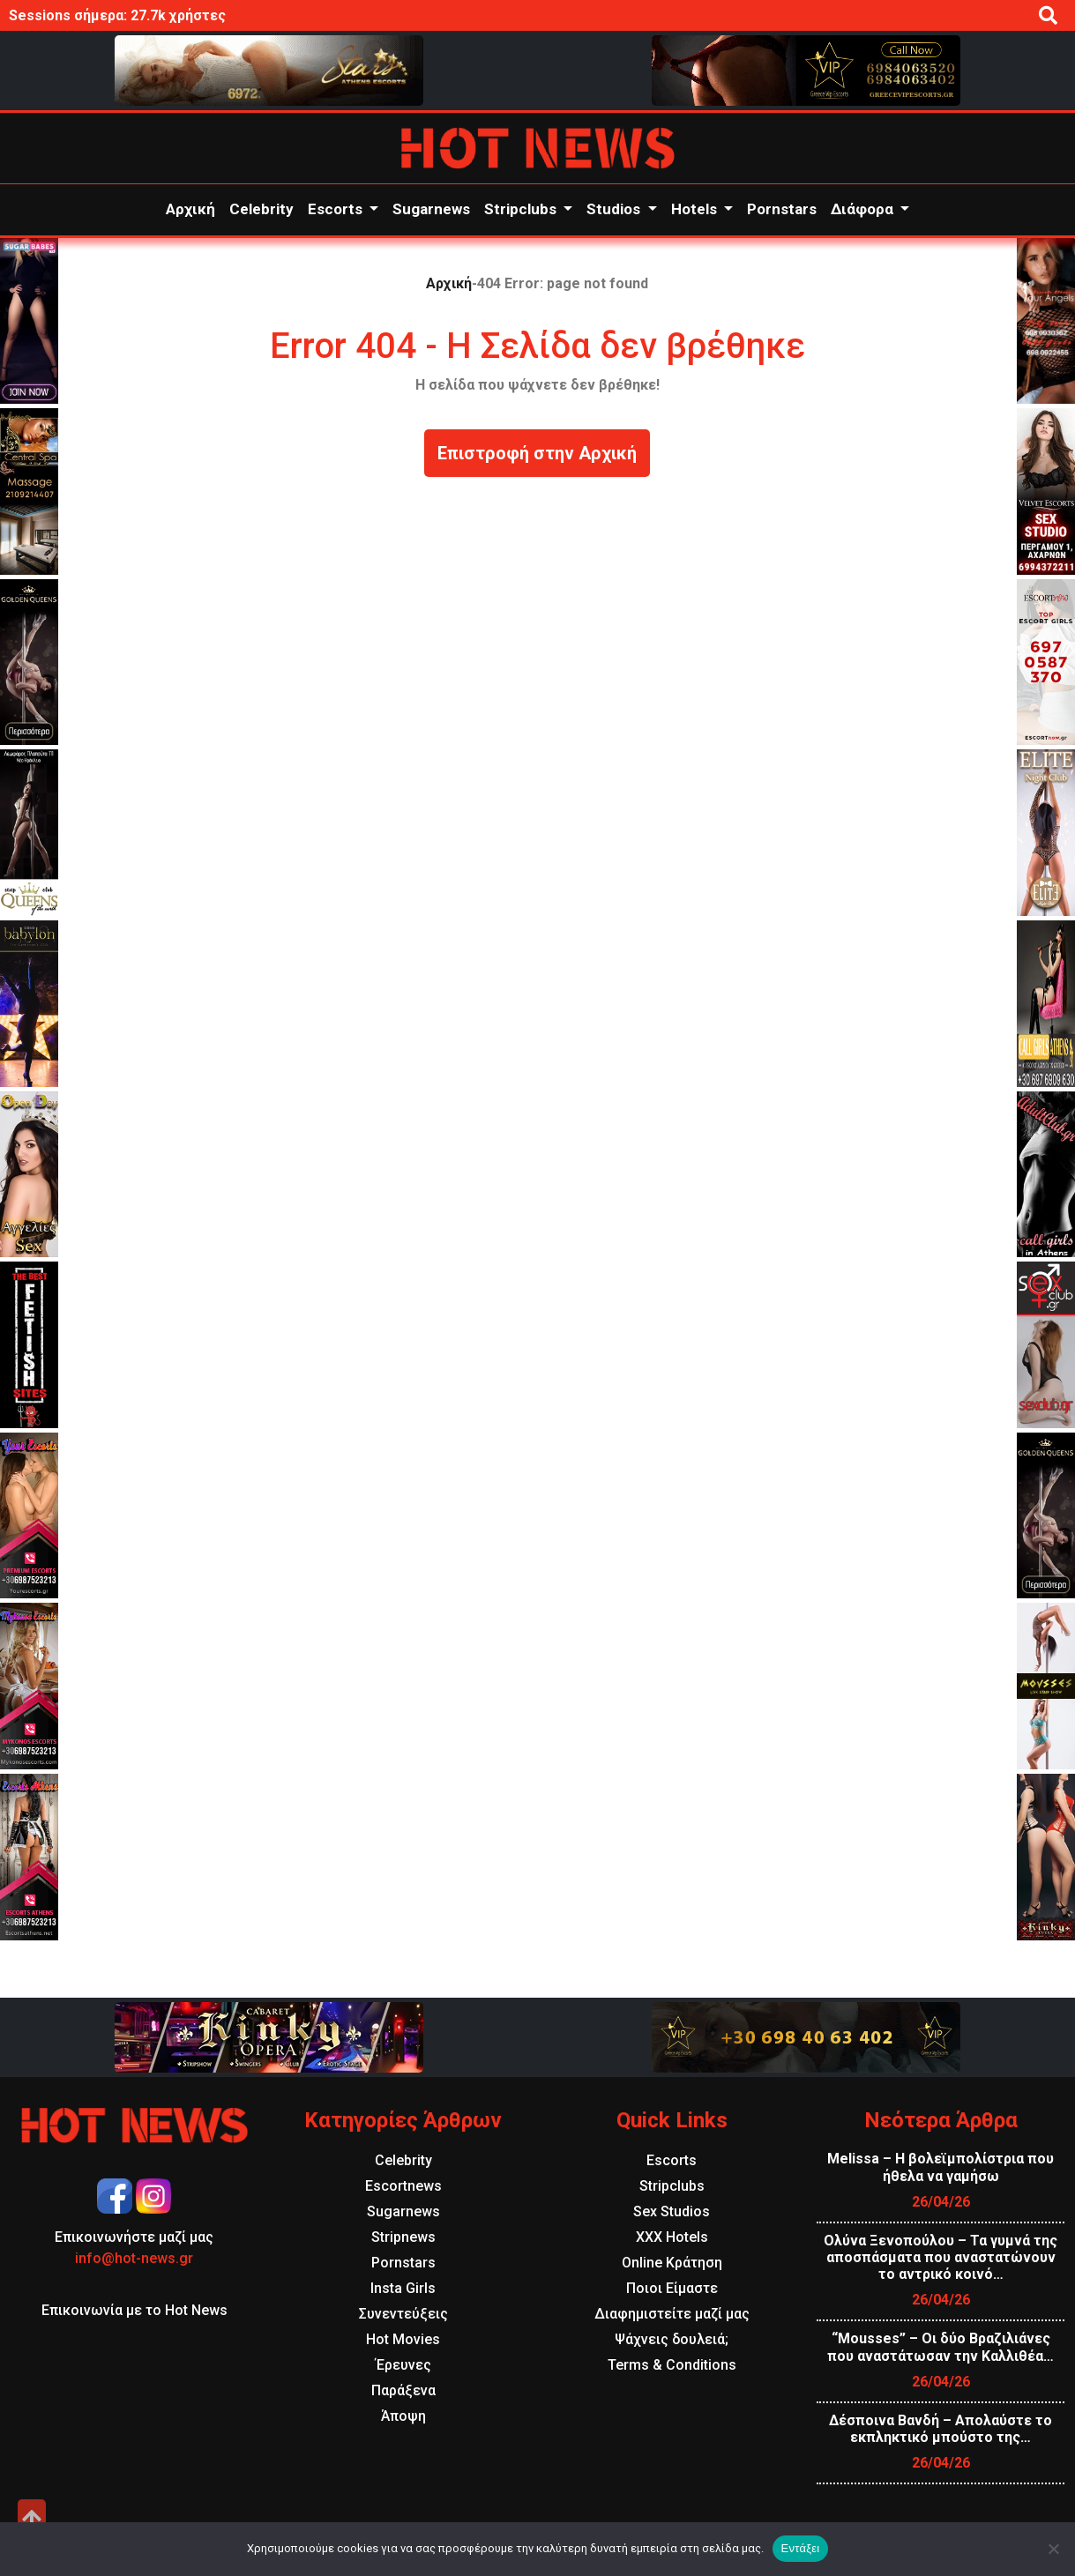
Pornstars (782, 209)
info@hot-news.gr (134, 2258)
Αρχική (190, 209)
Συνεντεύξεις (403, 2313)
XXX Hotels (672, 2237)
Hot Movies (403, 2339)
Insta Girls (403, 2288)
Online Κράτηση (672, 2262)
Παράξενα (403, 2390)
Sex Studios (671, 2211)
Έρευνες (403, 2364)
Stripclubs (522, 209)
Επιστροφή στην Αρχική (537, 453)
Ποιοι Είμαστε (672, 2288)
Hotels (695, 209)
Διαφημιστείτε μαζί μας (672, 2313)
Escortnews (403, 2186)
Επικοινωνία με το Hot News (134, 2310)
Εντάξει (800, 2548)
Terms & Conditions (672, 2364)
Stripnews (403, 2237)
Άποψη (403, 2416)
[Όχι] (1053, 2548)
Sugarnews (431, 209)
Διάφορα (864, 209)
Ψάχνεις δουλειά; (671, 2339)
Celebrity (261, 209)
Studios (615, 209)
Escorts (337, 209)
